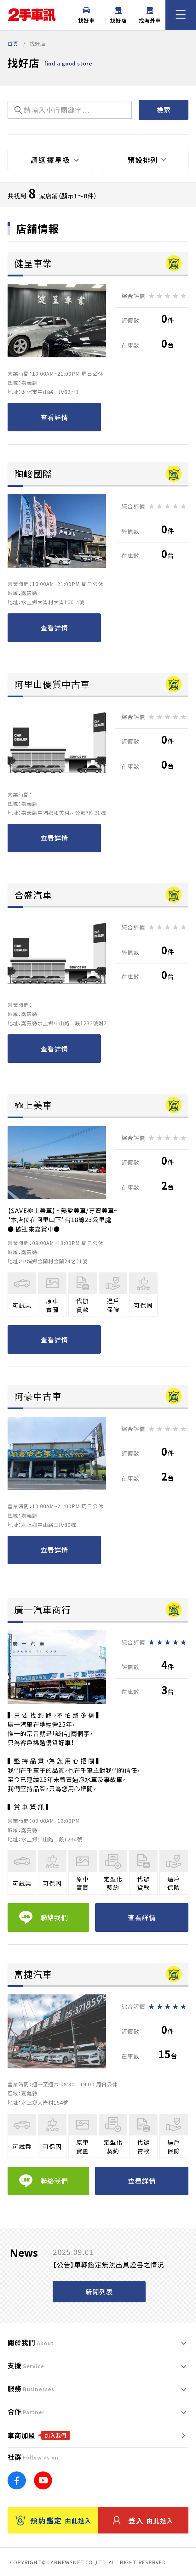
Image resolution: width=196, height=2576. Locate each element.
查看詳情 (54, 417)
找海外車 (150, 16)
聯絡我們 (43, 1917)
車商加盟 (39, 2435)
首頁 (13, 43)
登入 (143, 2520)
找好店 (118, 16)
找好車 (86, 16)
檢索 (163, 109)
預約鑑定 (53, 2520)
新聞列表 (99, 2291)
